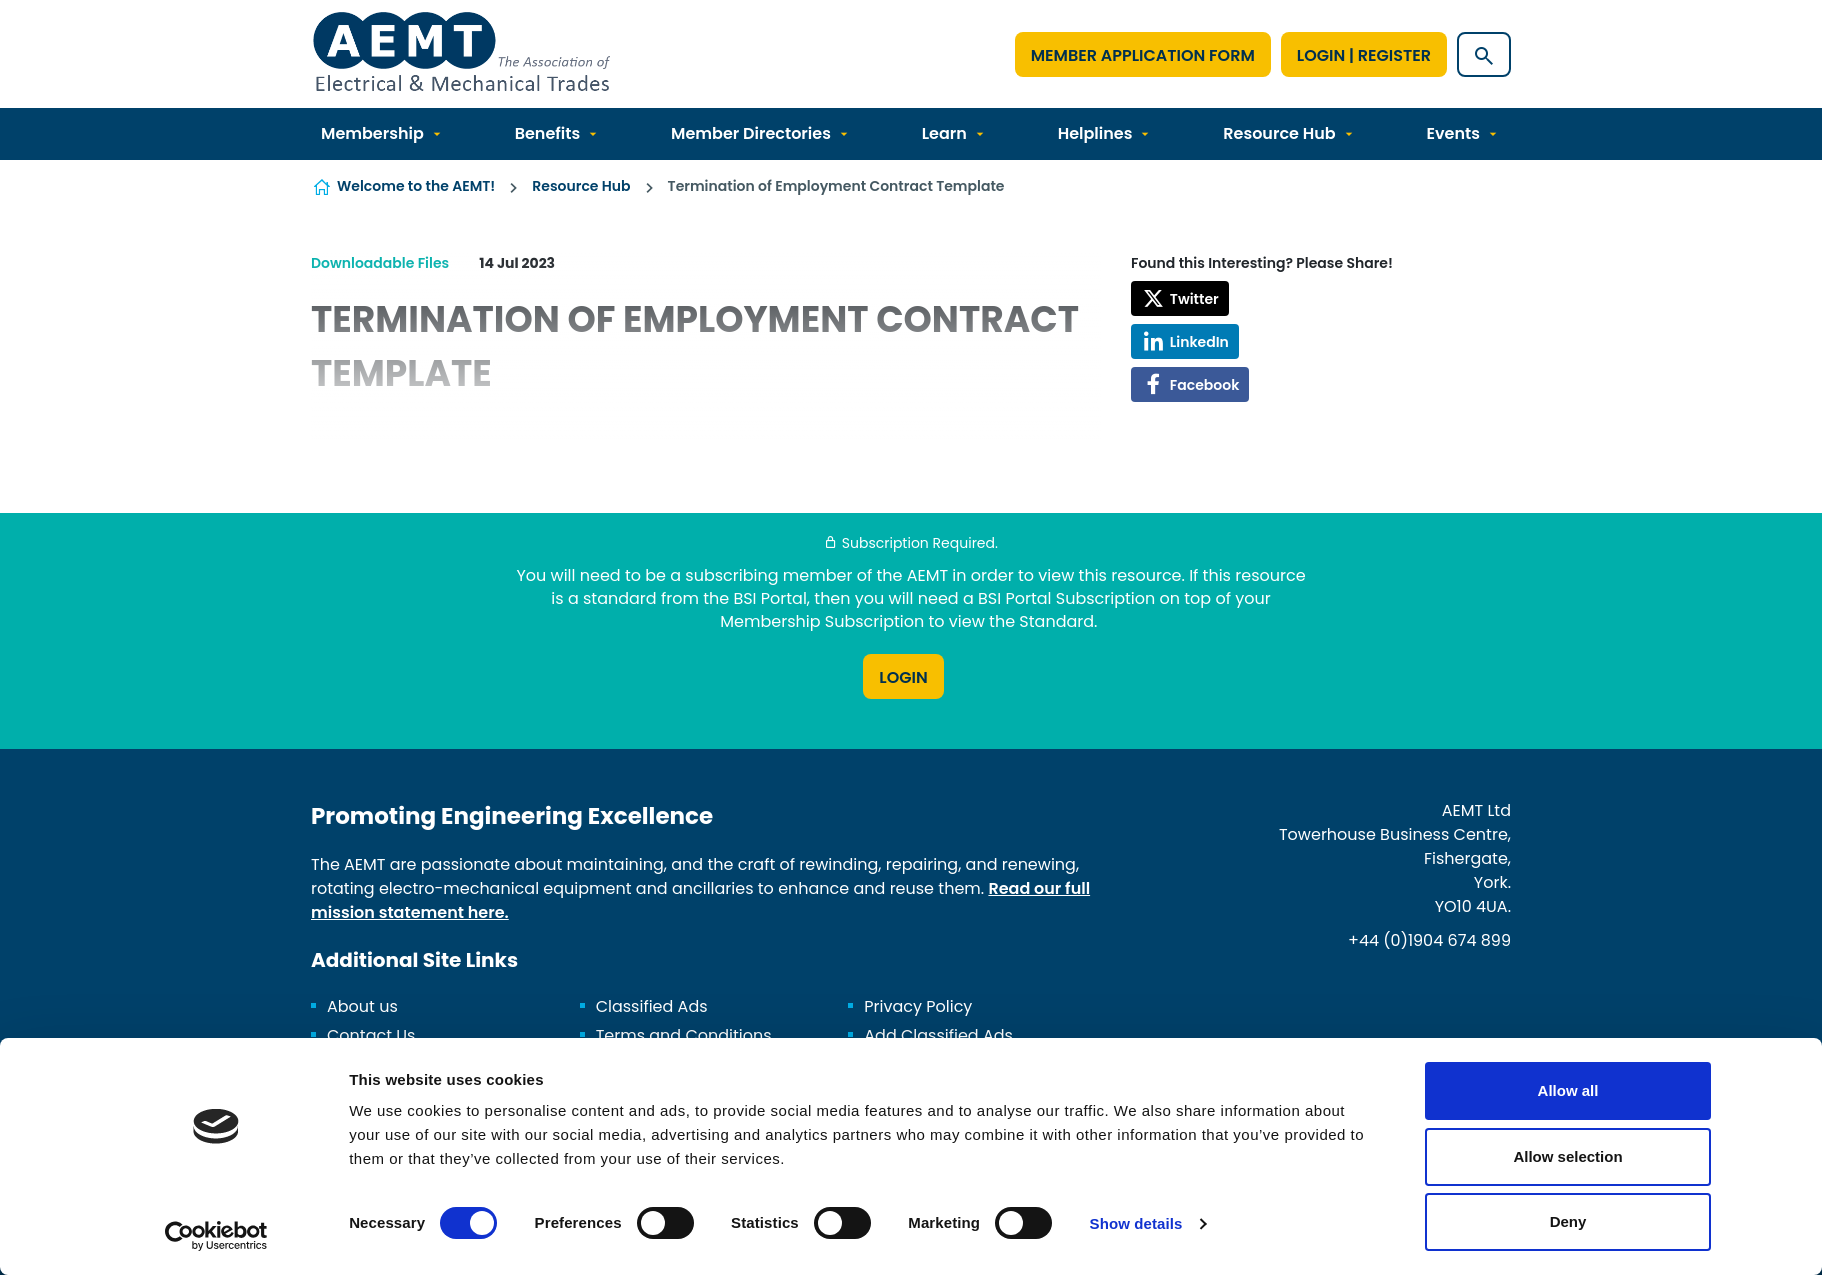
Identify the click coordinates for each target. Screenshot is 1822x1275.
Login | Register (1364, 55)
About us (362, 1006)
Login (903, 677)
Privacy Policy (918, 1006)
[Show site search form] (1484, 54)
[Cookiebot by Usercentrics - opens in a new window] (216, 1236)
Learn (944, 133)
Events (1452, 133)
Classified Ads (652, 1006)
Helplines (1095, 133)
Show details (1136, 1223)
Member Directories (751, 133)
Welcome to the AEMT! (416, 186)
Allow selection (1567, 1156)
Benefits (548, 133)
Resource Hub (1279, 133)
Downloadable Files (380, 263)
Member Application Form (1143, 55)
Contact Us (371, 1035)
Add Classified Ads (938, 1035)
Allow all (1568, 1090)
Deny (1568, 1221)
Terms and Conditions (684, 1035)
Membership (372, 133)
